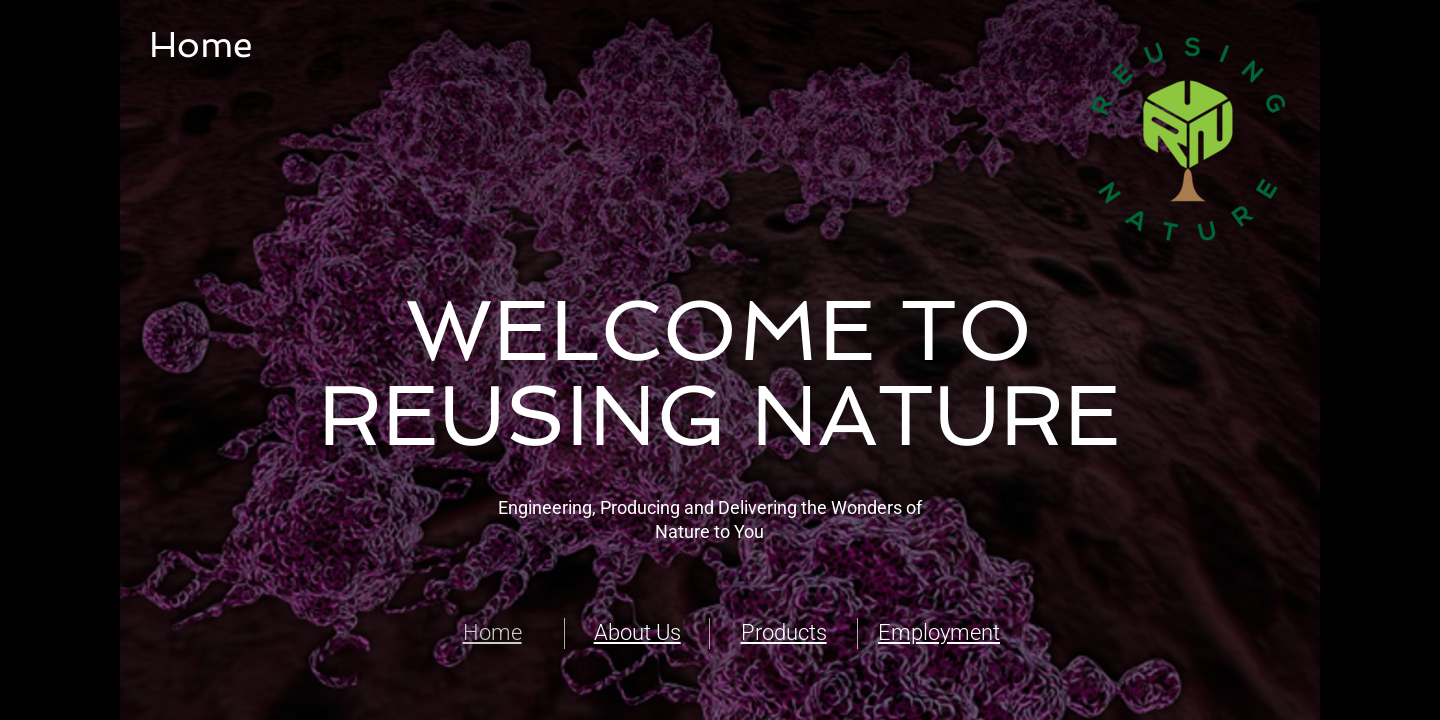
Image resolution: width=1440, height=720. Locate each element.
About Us (637, 632)
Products (784, 632)
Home (492, 632)
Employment (939, 632)
